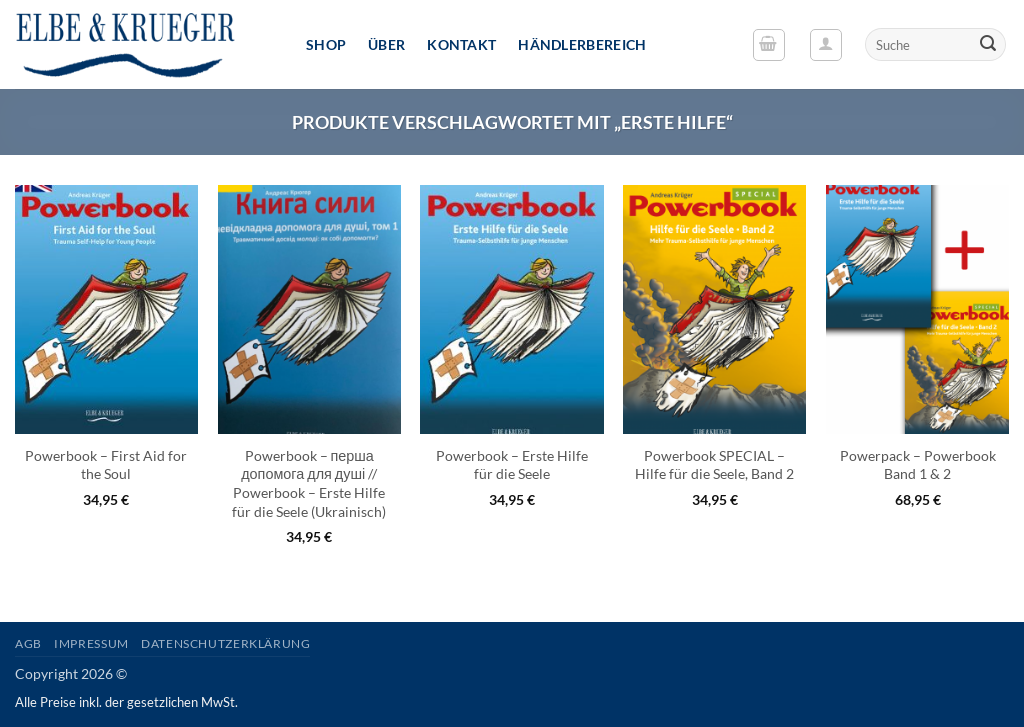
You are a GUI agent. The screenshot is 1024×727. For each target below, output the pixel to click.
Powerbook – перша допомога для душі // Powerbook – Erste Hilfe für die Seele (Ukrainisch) (309, 483)
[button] (769, 45)
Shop (326, 44)
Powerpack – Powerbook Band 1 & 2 (918, 465)
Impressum (91, 643)
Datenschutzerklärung (225, 643)
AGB (28, 643)
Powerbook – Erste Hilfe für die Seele (512, 465)
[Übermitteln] (988, 45)
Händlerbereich (582, 44)
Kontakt (461, 44)
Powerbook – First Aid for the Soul (106, 465)
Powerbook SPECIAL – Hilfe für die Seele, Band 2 (714, 465)
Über (386, 44)
